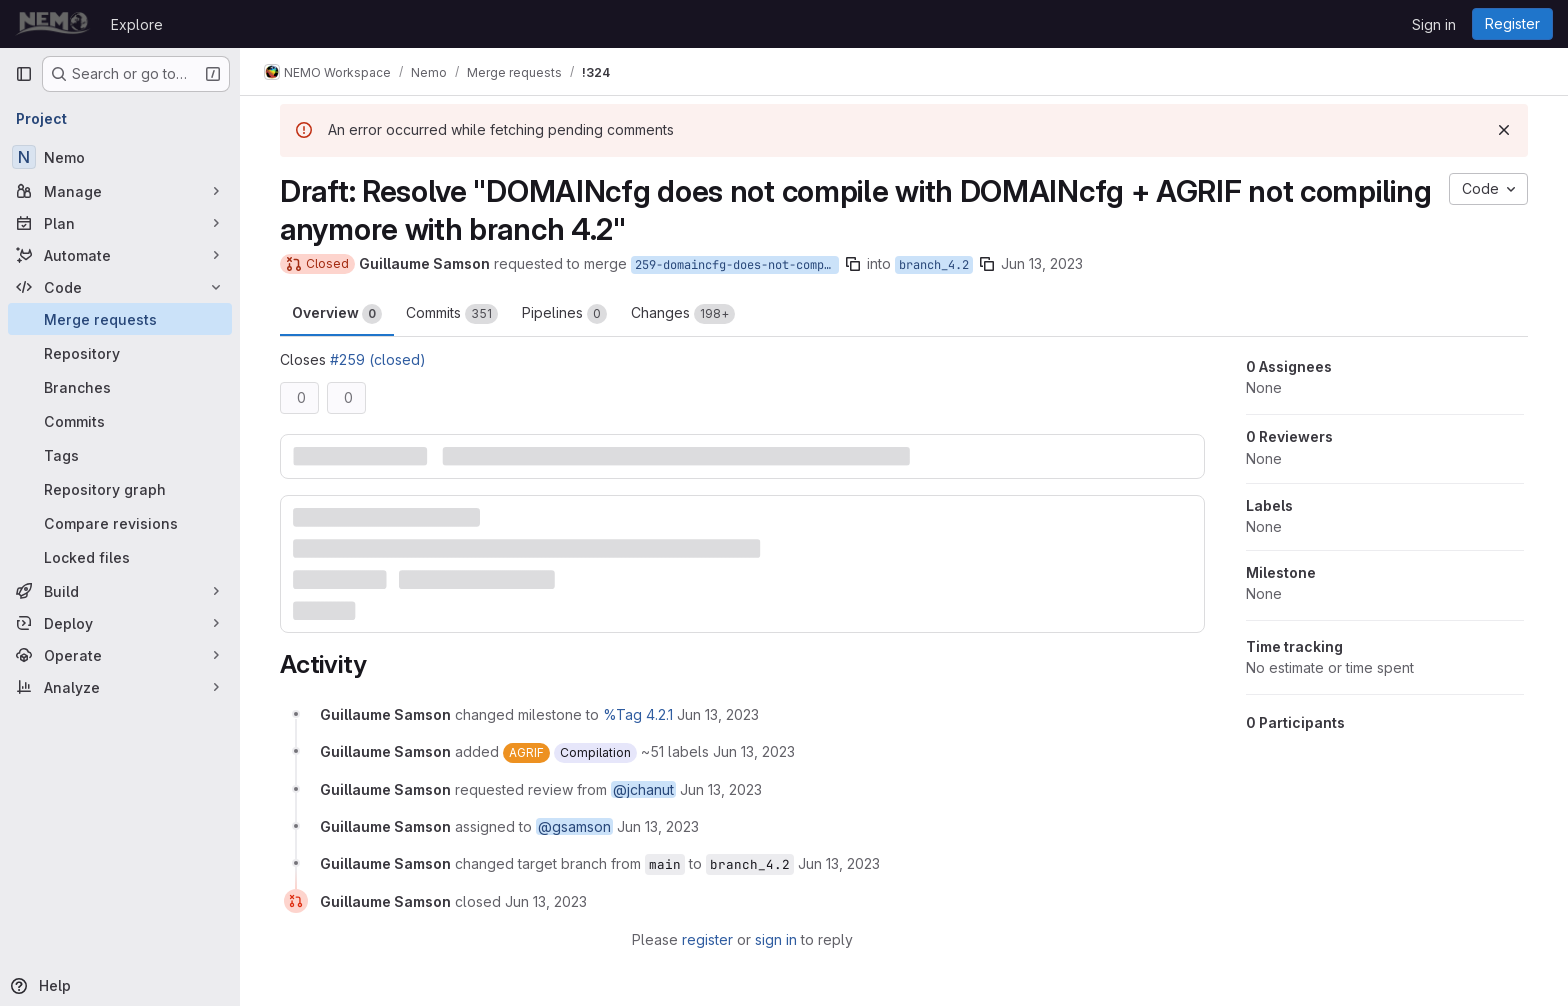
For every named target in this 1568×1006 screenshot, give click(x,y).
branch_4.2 (934, 265)
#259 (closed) (378, 359)
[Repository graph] (120, 489)
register (707, 939)
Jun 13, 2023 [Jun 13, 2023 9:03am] (1042, 263)
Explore (137, 24)
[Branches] (120, 387)
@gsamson (574, 826)
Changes (683, 314)
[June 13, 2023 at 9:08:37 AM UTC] (839, 863)
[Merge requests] (120, 319)
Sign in (1434, 24)
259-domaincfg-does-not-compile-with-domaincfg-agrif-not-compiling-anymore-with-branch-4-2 (737, 265)
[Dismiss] (1504, 130)
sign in (776, 939)
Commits (452, 314)
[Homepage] (53, 24)
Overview (337, 314)
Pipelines (564, 314)
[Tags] (120, 455)
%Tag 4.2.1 (638, 714)
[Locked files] (120, 557)
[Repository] (120, 353)
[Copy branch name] (853, 264)
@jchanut (643, 789)
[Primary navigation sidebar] (24, 74)
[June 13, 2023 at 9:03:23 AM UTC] (718, 714)
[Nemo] (120, 157)
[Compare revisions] (120, 523)
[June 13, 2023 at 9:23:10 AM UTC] (546, 901)
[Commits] (120, 421)
